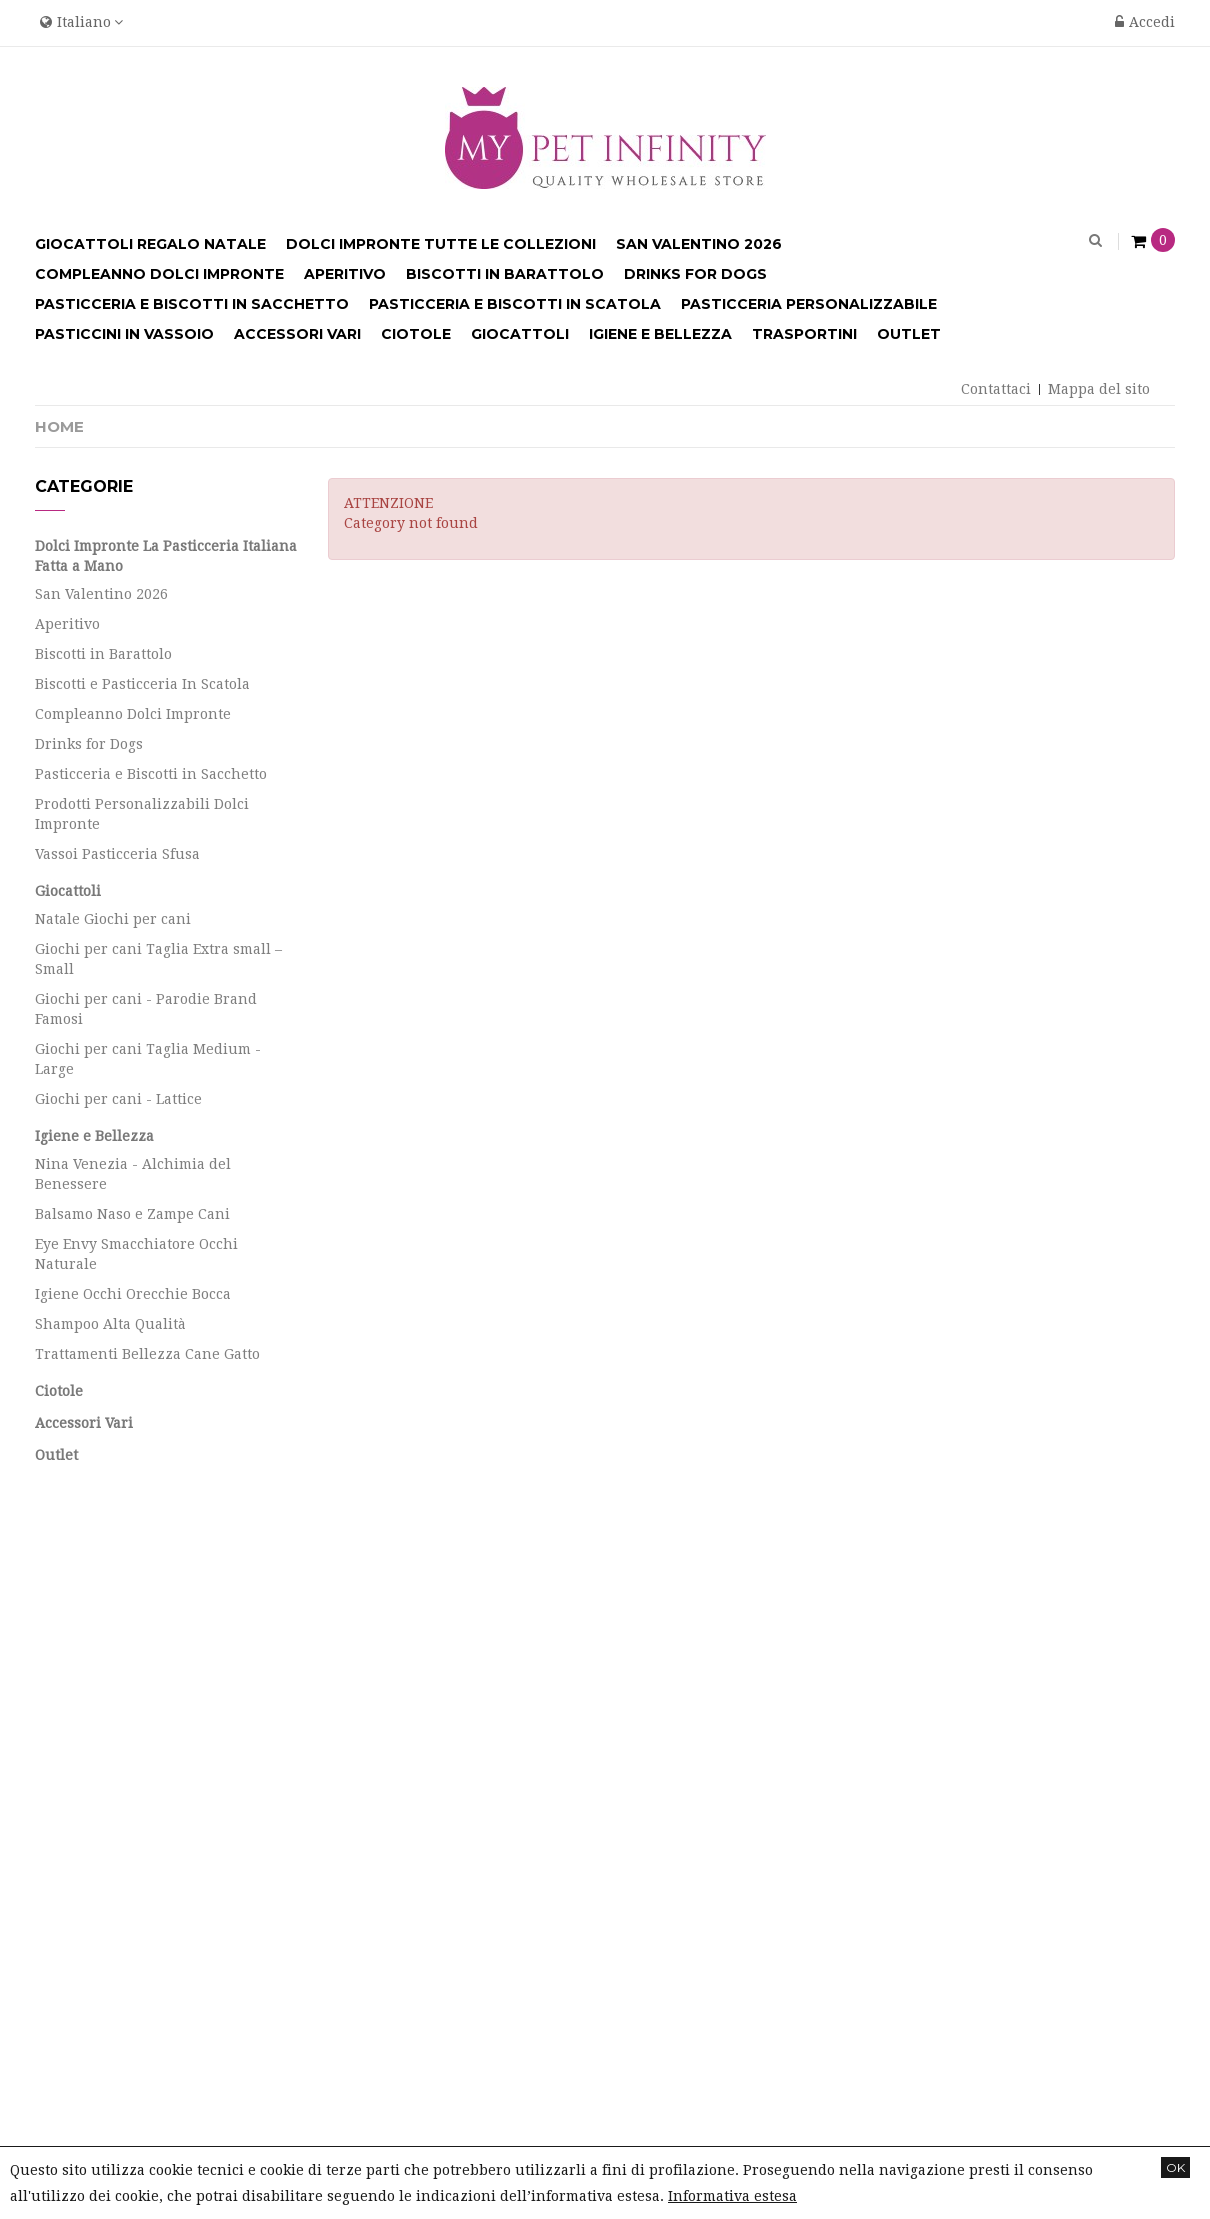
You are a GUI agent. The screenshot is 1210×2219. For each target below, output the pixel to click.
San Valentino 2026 (101, 594)
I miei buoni (371, 1804)
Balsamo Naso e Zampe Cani (132, 1214)
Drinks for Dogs (89, 744)
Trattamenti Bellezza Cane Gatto (147, 1354)
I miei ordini (372, 1666)
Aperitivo (67, 624)
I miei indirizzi (381, 1735)
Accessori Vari (84, 1423)
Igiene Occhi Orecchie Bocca (133, 1294)
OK (1175, 2167)
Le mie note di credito (404, 1700)
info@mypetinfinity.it (1038, 1771)
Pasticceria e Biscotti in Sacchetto (151, 774)
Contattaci (996, 389)
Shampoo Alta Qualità (110, 1324)
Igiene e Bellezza (94, 1136)
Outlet (56, 1455)
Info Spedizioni (88, 1814)
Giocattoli (68, 891)
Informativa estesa (732, 2196)
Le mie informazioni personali (434, 1769)
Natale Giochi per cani (113, 919)
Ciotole (59, 1391)
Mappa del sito (1099, 389)
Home (59, 426)
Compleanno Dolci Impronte (133, 714)
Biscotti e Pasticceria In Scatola (142, 684)
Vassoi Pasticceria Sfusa (117, 854)
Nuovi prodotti (86, 1666)
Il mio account (400, 1619)
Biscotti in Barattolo (103, 654)
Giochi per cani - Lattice (118, 1099)
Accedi (1145, 22)
